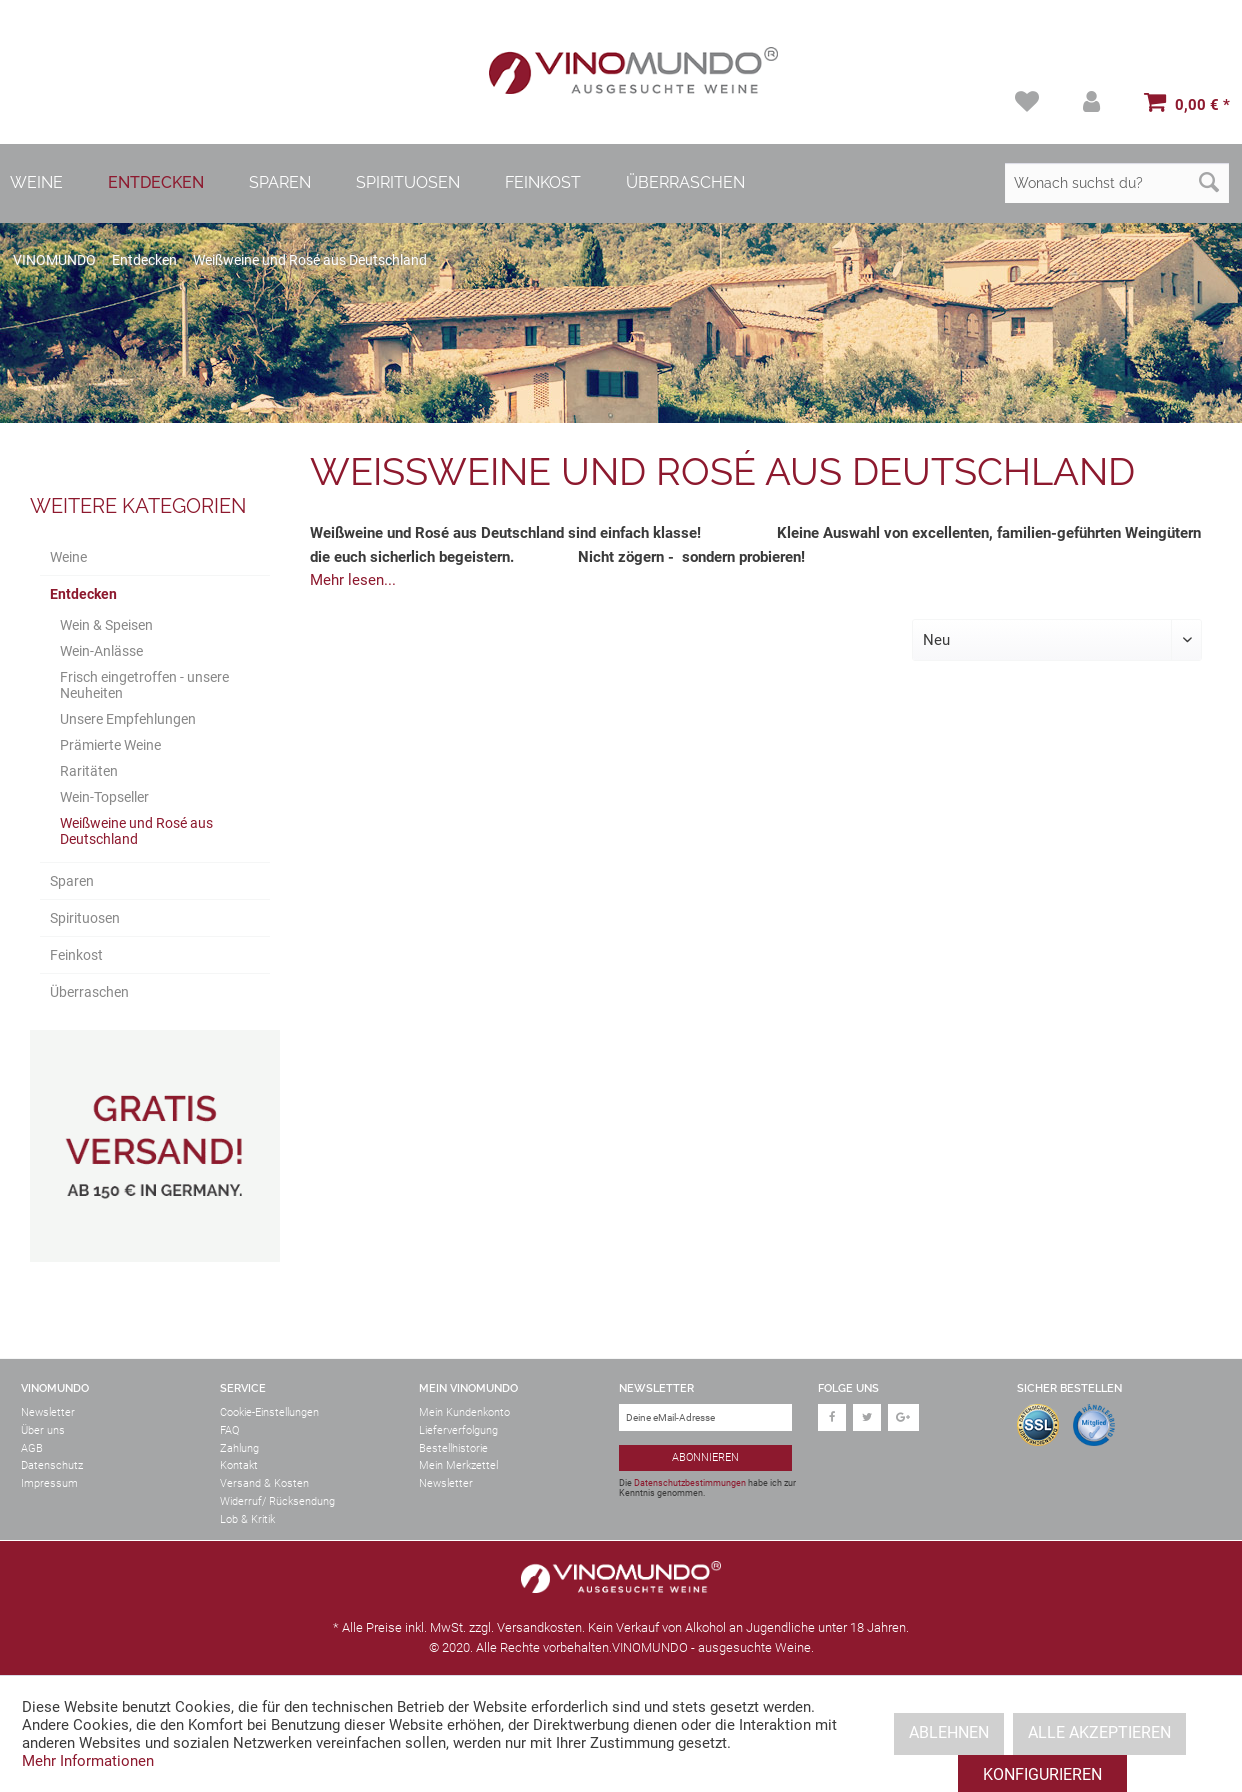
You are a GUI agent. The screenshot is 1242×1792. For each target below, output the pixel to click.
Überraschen (89, 992)
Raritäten (89, 771)
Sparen (72, 881)
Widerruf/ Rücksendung (277, 1501)
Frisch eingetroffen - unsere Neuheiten (144, 685)
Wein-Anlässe (101, 651)
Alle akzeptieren (1099, 1732)
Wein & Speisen (106, 625)
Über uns (43, 1430)
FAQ (229, 1430)
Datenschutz (52, 1465)
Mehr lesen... (353, 580)
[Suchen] (1209, 183)
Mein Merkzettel (458, 1465)
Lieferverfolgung (458, 1430)
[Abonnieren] (705, 1458)
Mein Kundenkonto (464, 1412)
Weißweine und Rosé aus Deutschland (136, 831)
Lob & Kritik (247, 1519)
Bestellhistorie (453, 1448)
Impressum (49, 1483)
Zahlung (239, 1448)
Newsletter (48, 1412)
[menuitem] (1029, 101)
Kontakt (239, 1465)
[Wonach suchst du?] (1117, 183)
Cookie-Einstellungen (269, 1412)
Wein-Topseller (104, 797)
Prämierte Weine (110, 745)
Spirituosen (85, 918)
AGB (32, 1448)
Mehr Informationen (88, 1761)
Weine (68, 557)
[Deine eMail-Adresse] (705, 1417)
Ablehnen (949, 1732)
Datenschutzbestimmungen (690, 1483)
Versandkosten (539, 1627)
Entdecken (83, 594)
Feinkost (76, 955)
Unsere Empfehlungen (128, 719)
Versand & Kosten (264, 1483)
